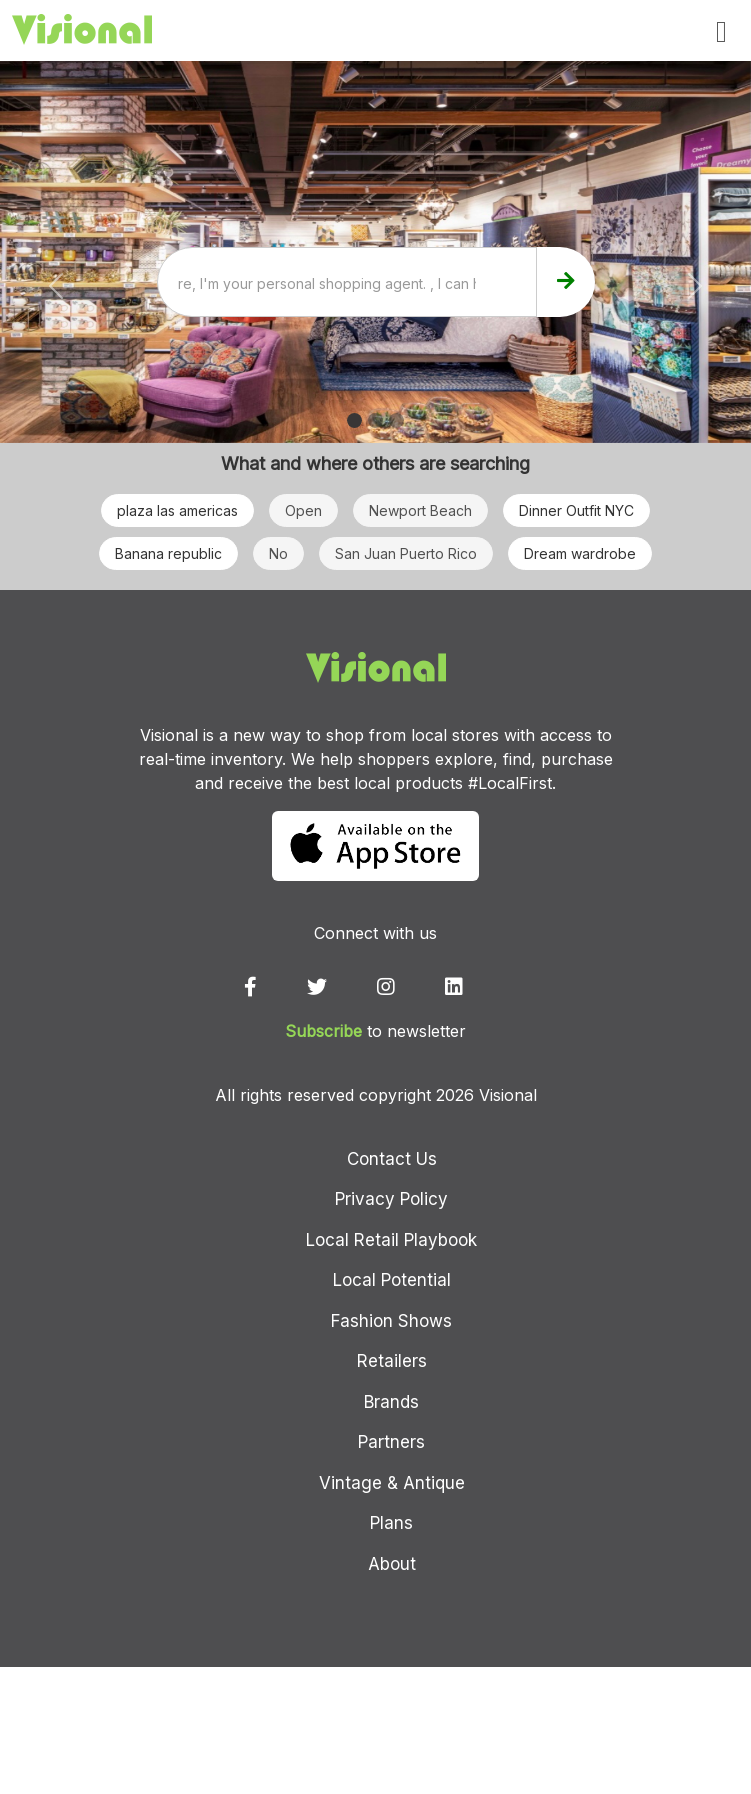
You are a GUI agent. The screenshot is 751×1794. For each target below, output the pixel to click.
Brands (391, 1402)
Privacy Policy (391, 1199)
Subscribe (323, 1031)
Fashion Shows (391, 1321)
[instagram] (408, 987)
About (392, 1564)
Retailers (392, 1361)
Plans (391, 1523)
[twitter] (339, 987)
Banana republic (168, 553)
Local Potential (392, 1280)
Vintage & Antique (392, 1483)
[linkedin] (476, 987)
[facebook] (272, 987)
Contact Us (392, 1159)
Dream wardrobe (580, 553)
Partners (391, 1442)
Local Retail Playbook (391, 1240)
